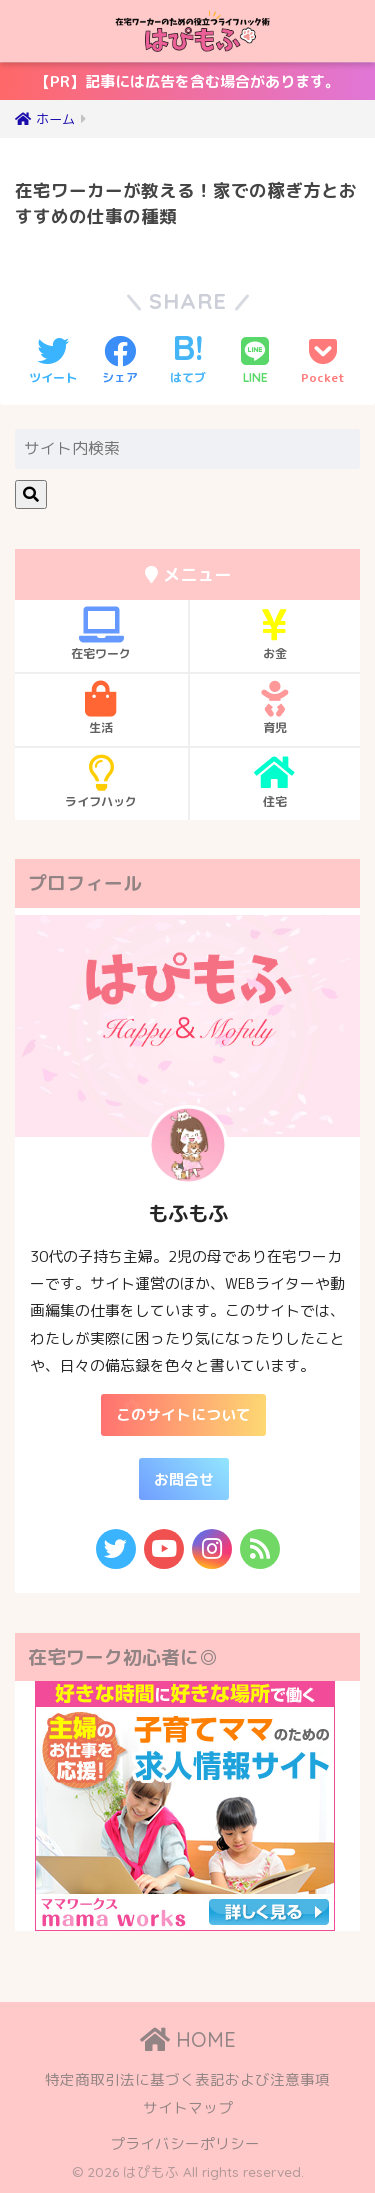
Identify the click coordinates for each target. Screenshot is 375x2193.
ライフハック (101, 782)
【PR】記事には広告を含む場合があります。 (175, 85)
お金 (275, 634)
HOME (188, 2039)
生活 (101, 708)
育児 (275, 708)
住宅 (275, 782)
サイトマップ (188, 2107)
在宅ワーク (101, 634)
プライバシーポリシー (185, 2143)
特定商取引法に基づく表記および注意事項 (187, 2079)
